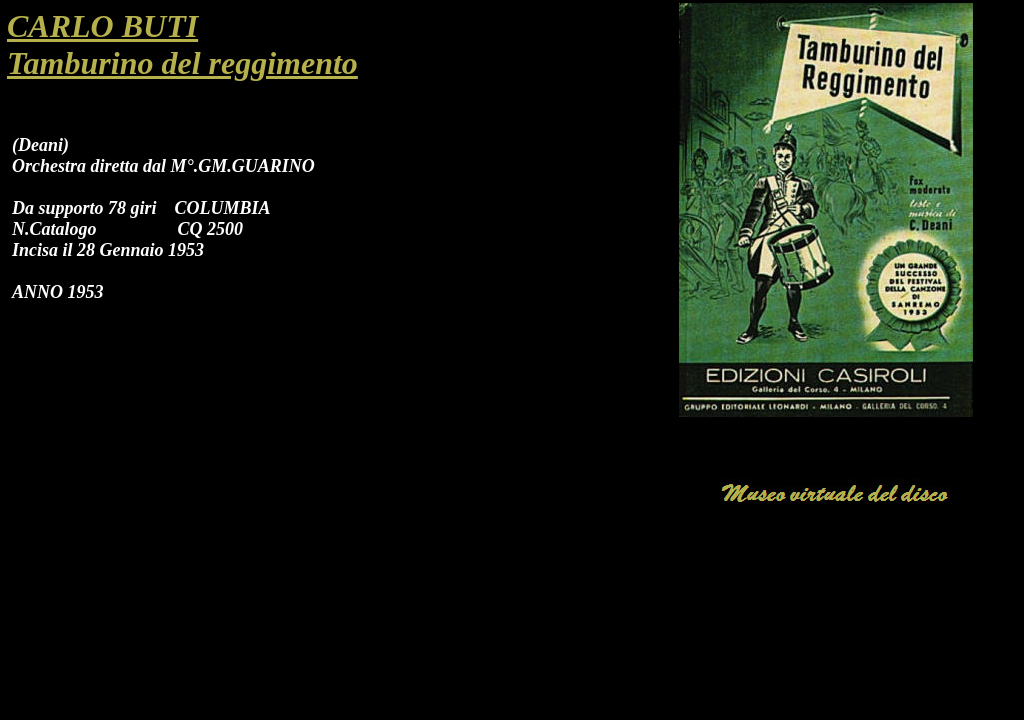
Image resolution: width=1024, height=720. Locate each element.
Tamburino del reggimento (182, 63)
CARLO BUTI (102, 26)
